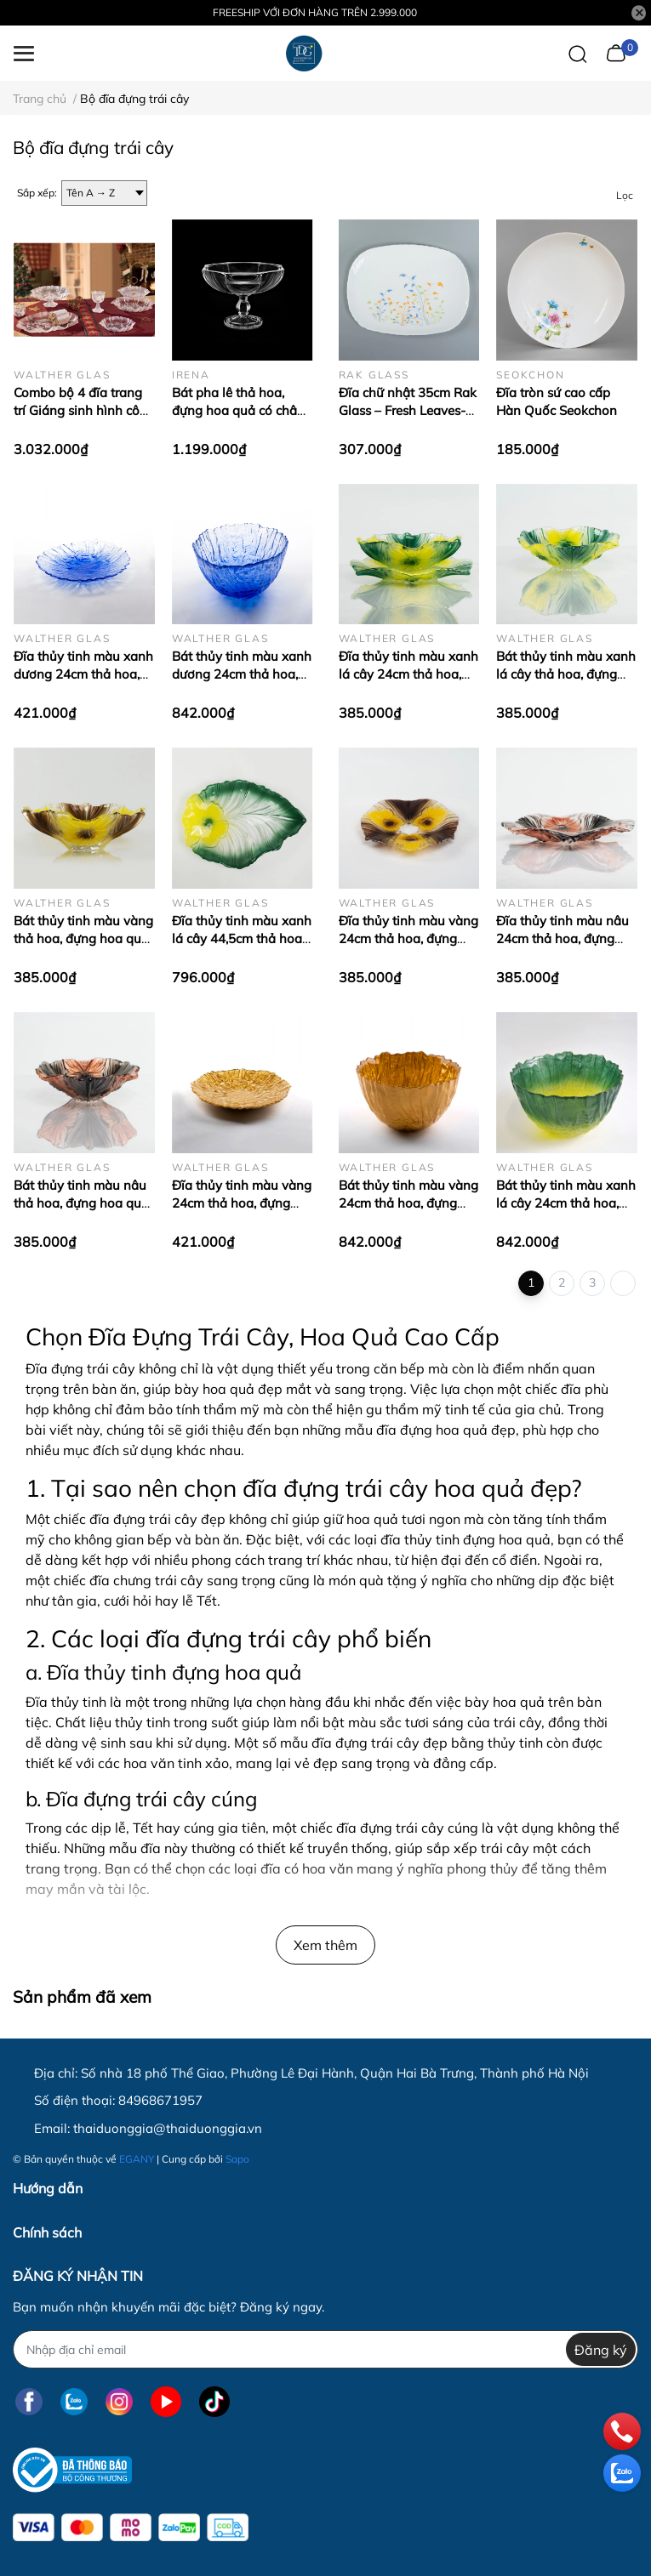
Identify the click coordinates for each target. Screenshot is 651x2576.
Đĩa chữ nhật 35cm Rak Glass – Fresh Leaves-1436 (408, 410)
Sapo (237, 2158)
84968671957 (160, 2100)
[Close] (639, 12)
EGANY (136, 2158)
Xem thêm (325, 1944)
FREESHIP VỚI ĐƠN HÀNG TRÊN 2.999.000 (315, 12)
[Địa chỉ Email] (325, 2349)
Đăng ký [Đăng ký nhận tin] (600, 2349)
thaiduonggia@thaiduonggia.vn (167, 2128)
